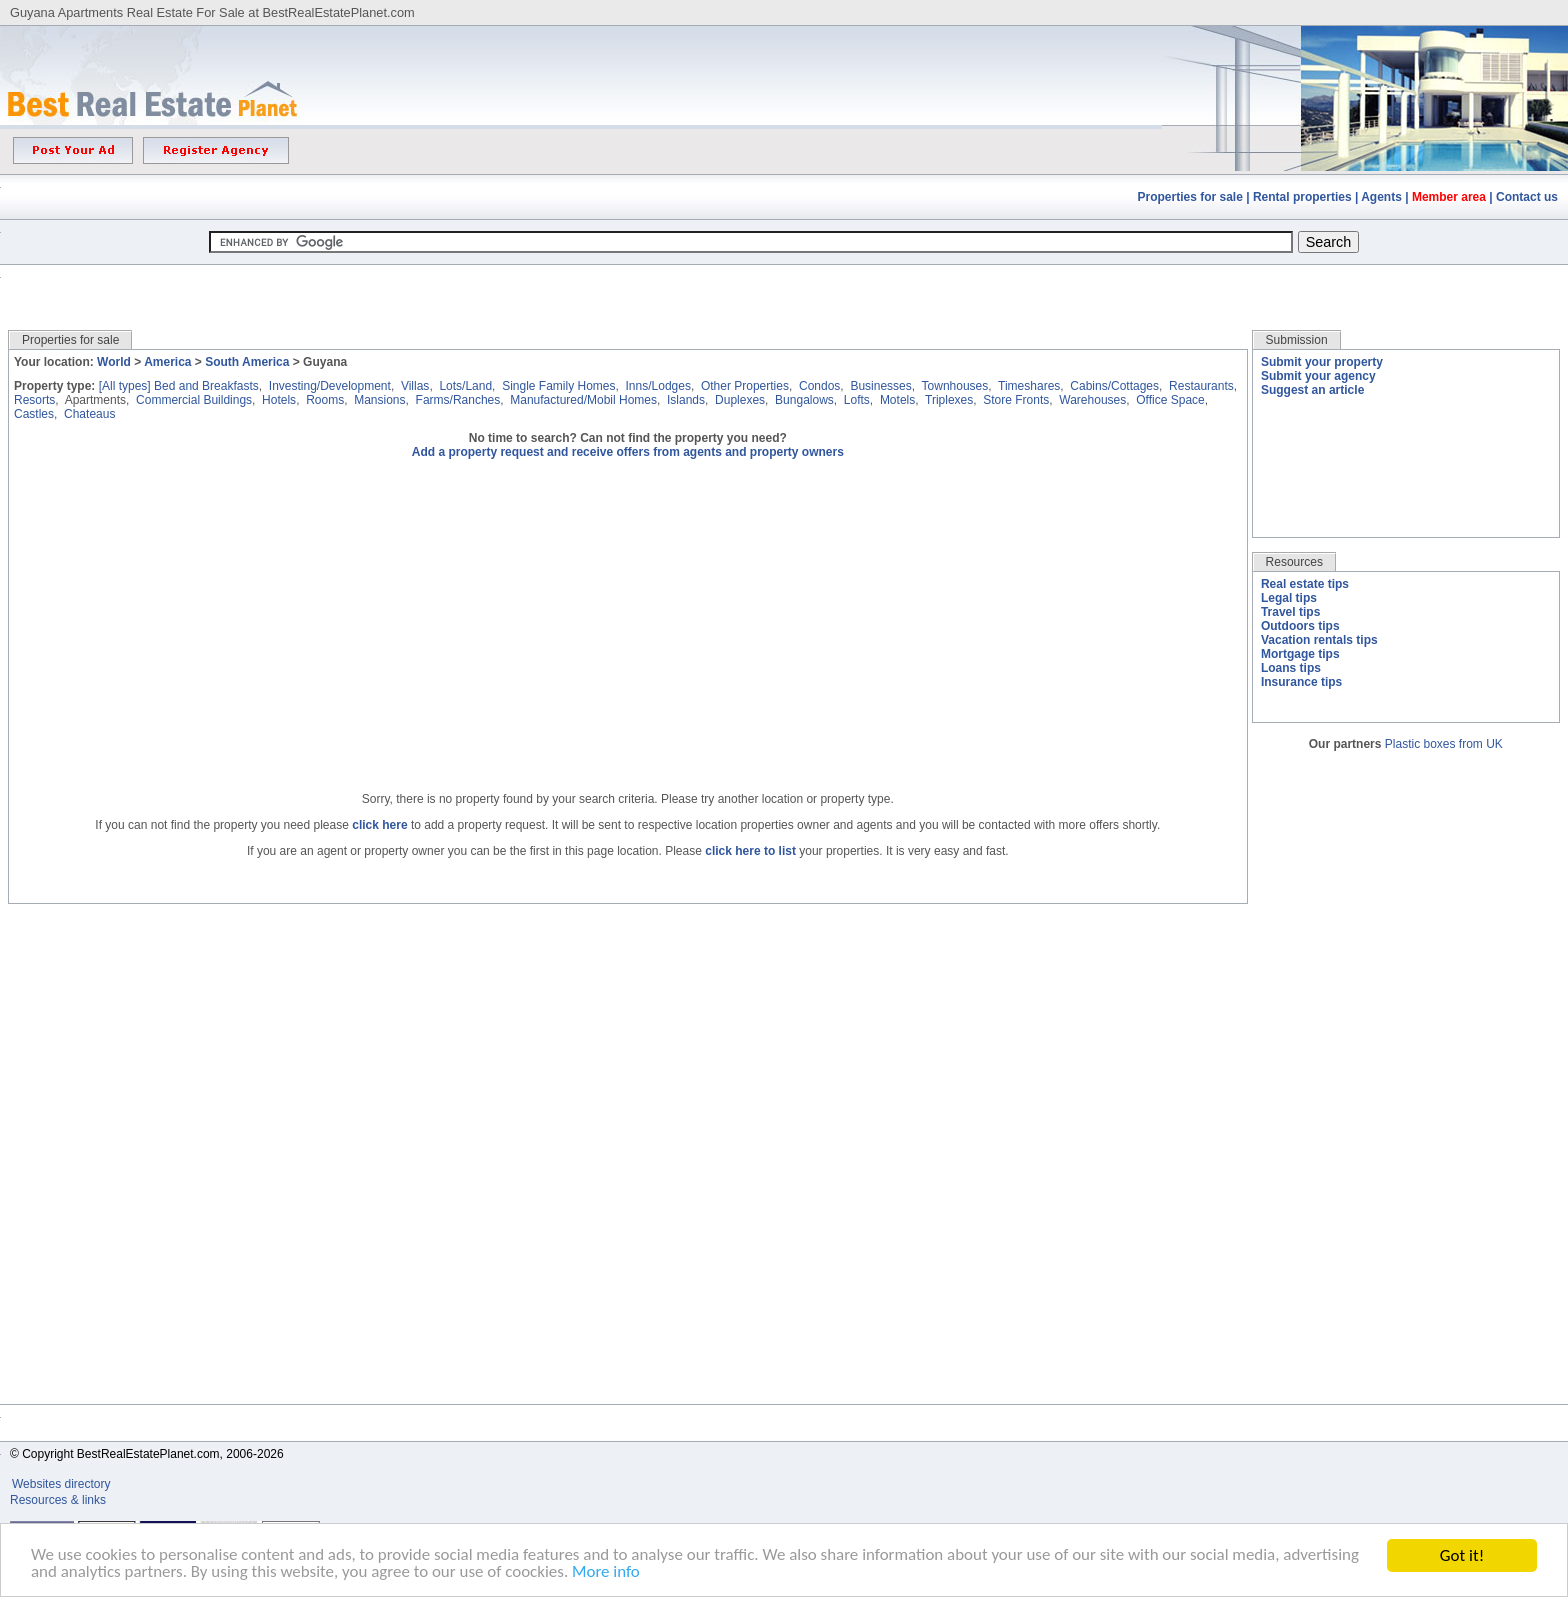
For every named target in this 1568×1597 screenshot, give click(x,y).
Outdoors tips (1300, 626)
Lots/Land (465, 386)
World (114, 362)
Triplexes (949, 400)
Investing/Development (330, 386)
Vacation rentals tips (1319, 640)
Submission (1297, 340)
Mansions (379, 400)
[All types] (125, 386)
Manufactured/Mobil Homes (583, 400)
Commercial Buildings (194, 400)
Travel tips (1290, 612)
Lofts (857, 400)
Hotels (279, 400)
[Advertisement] (784, 282)
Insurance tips (1301, 682)
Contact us (1527, 197)
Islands (686, 400)
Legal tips (1289, 598)
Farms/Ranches (458, 400)
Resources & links (58, 1500)
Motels (897, 400)
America (167, 362)
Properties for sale (1190, 197)
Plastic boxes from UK (1444, 744)
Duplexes (740, 400)
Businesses (880, 386)
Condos (819, 386)
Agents (1381, 197)
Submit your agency (1318, 376)
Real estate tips (1305, 584)
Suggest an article (1312, 390)
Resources (1294, 562)
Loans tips (1291, 668)
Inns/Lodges (658, 386)
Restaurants (1201, 386)
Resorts (34, 400)
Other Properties (745, 386)
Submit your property (1322, 362)
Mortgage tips (1300, 654)
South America (247, 362)
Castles (34, 414)
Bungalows (804, 400)
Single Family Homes (558, 386)
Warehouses (1092, 400)
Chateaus (89, 414)
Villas (415, 386)
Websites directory (63, 1484)
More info (608, 1574)
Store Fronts (1016, 400)
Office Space (1170, 400)
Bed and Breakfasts (206, 386)
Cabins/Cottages (1114, 386)
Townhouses (955, 386)
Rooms (325, 400)
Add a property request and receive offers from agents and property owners (628, 452)
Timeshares (1029, 386)
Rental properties (1302, 197)
